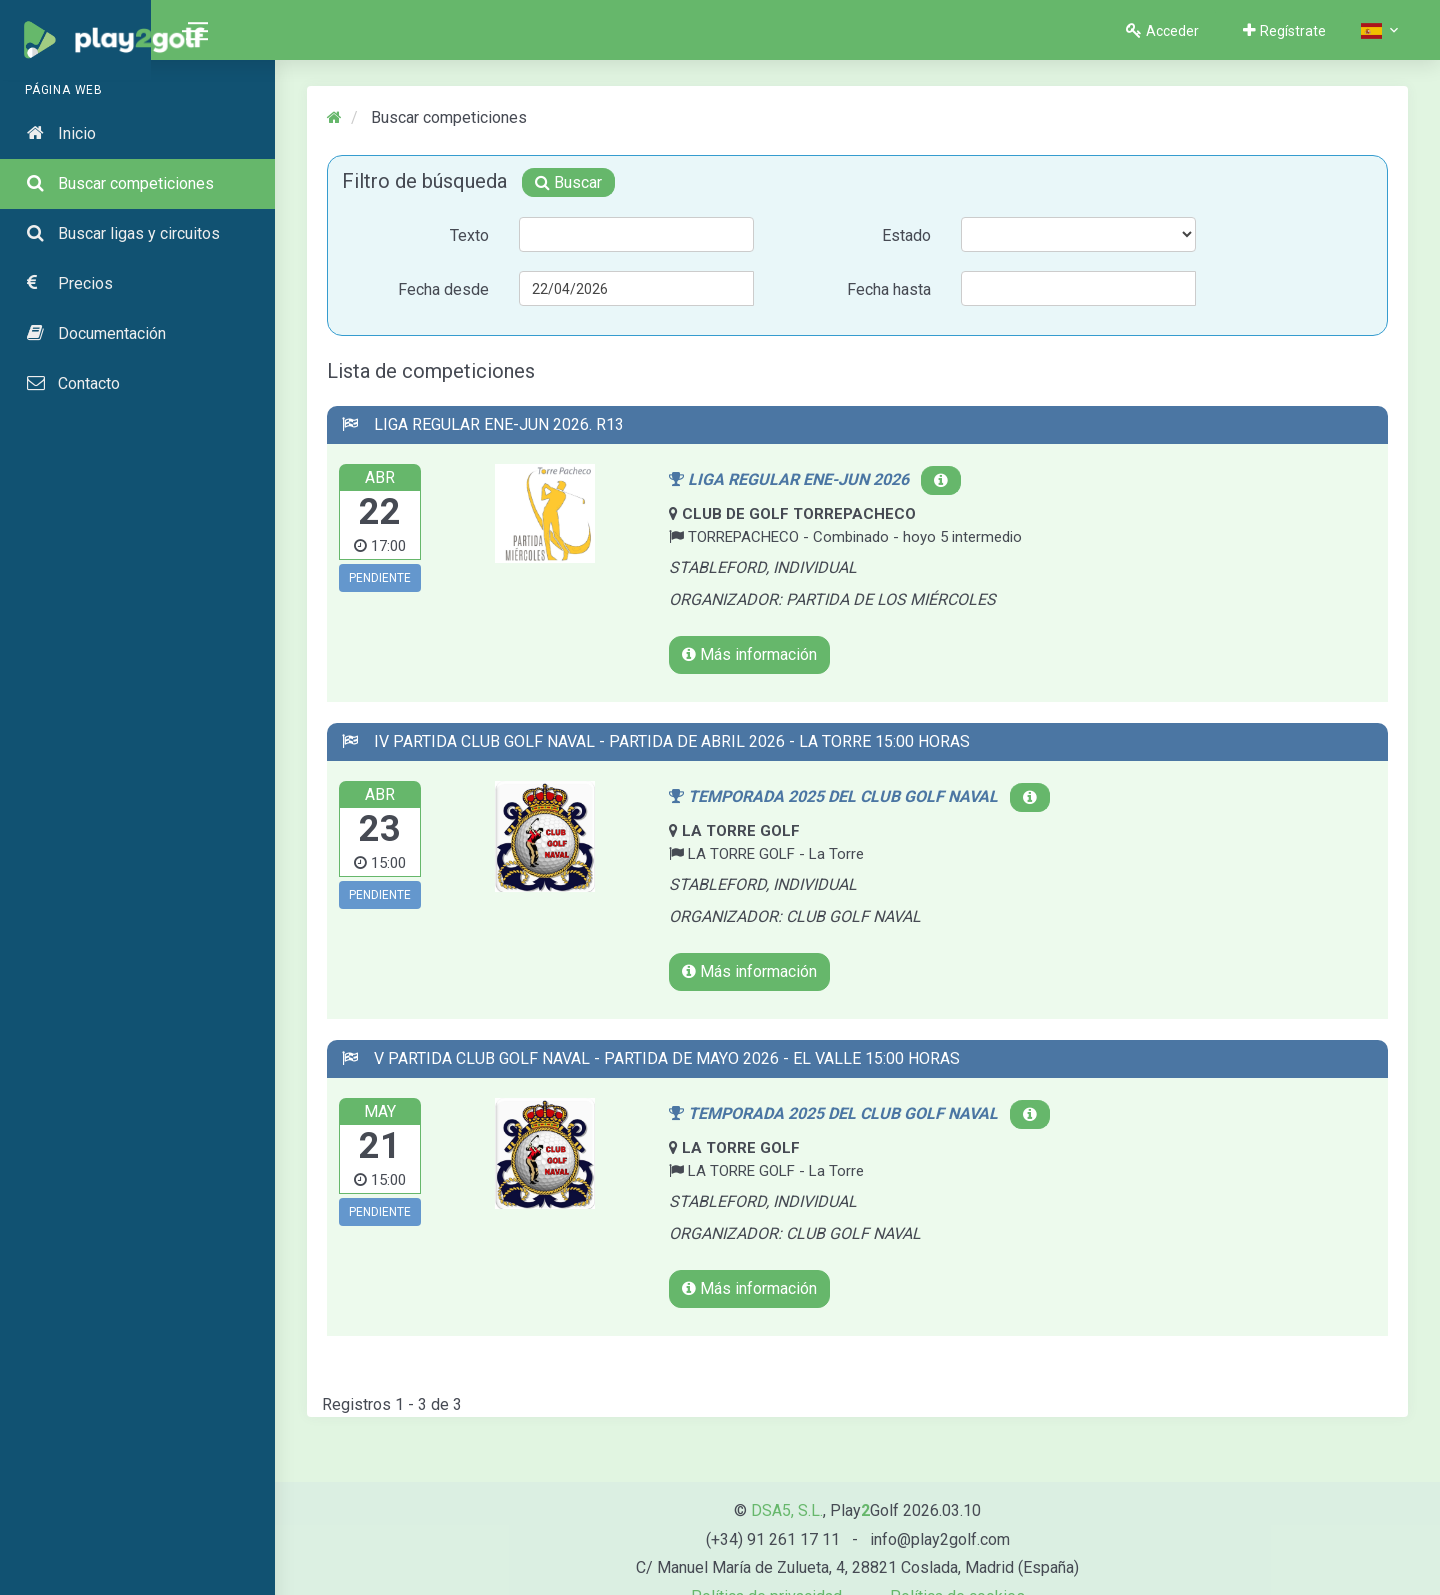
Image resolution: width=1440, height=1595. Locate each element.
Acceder (1162, 29)
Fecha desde (444, 292)
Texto (470, 238)
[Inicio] (334, 120)
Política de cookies (957, 1565)
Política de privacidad (766, 1565)
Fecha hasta (889, 292)
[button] (1381, 30)
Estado (906, 238)
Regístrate (1284, 29)
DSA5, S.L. (787, 1478)
